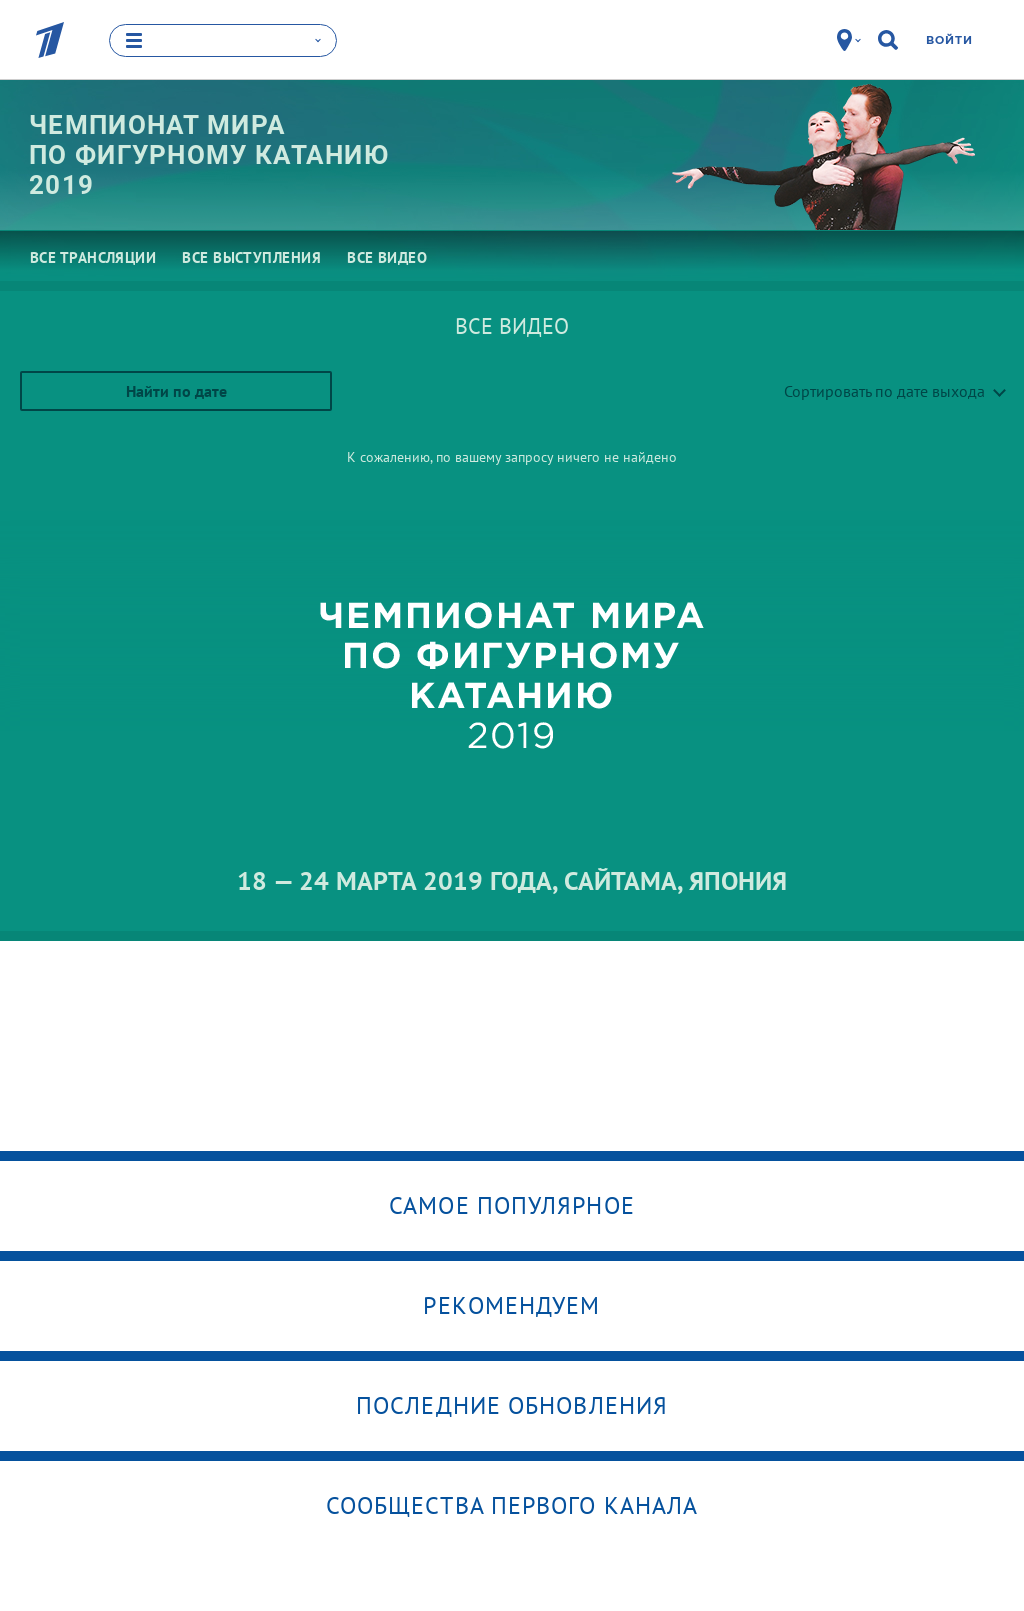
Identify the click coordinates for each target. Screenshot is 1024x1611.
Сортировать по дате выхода (884, 390)
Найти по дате (176, 390)
